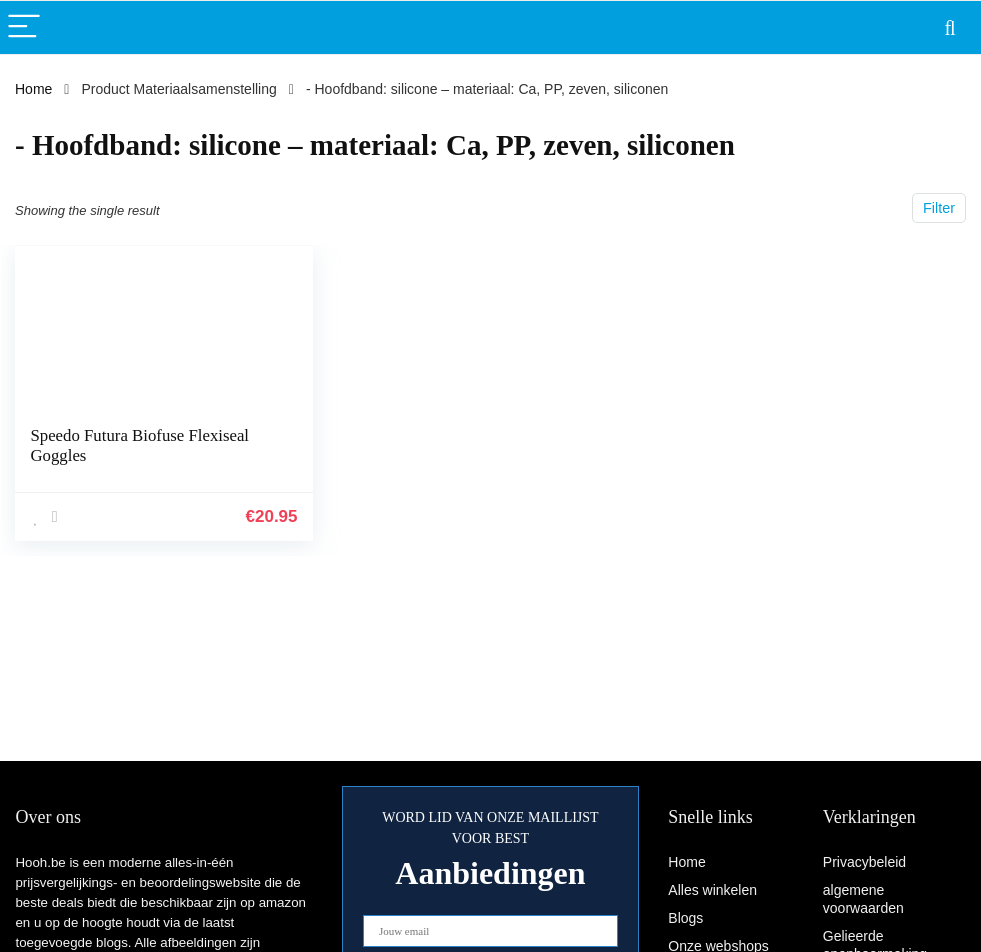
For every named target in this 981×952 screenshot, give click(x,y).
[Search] (950, 27)
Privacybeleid (864, 862)
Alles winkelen (712, 890)
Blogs (685, 918)
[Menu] (24, 27)
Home (33, 89)
